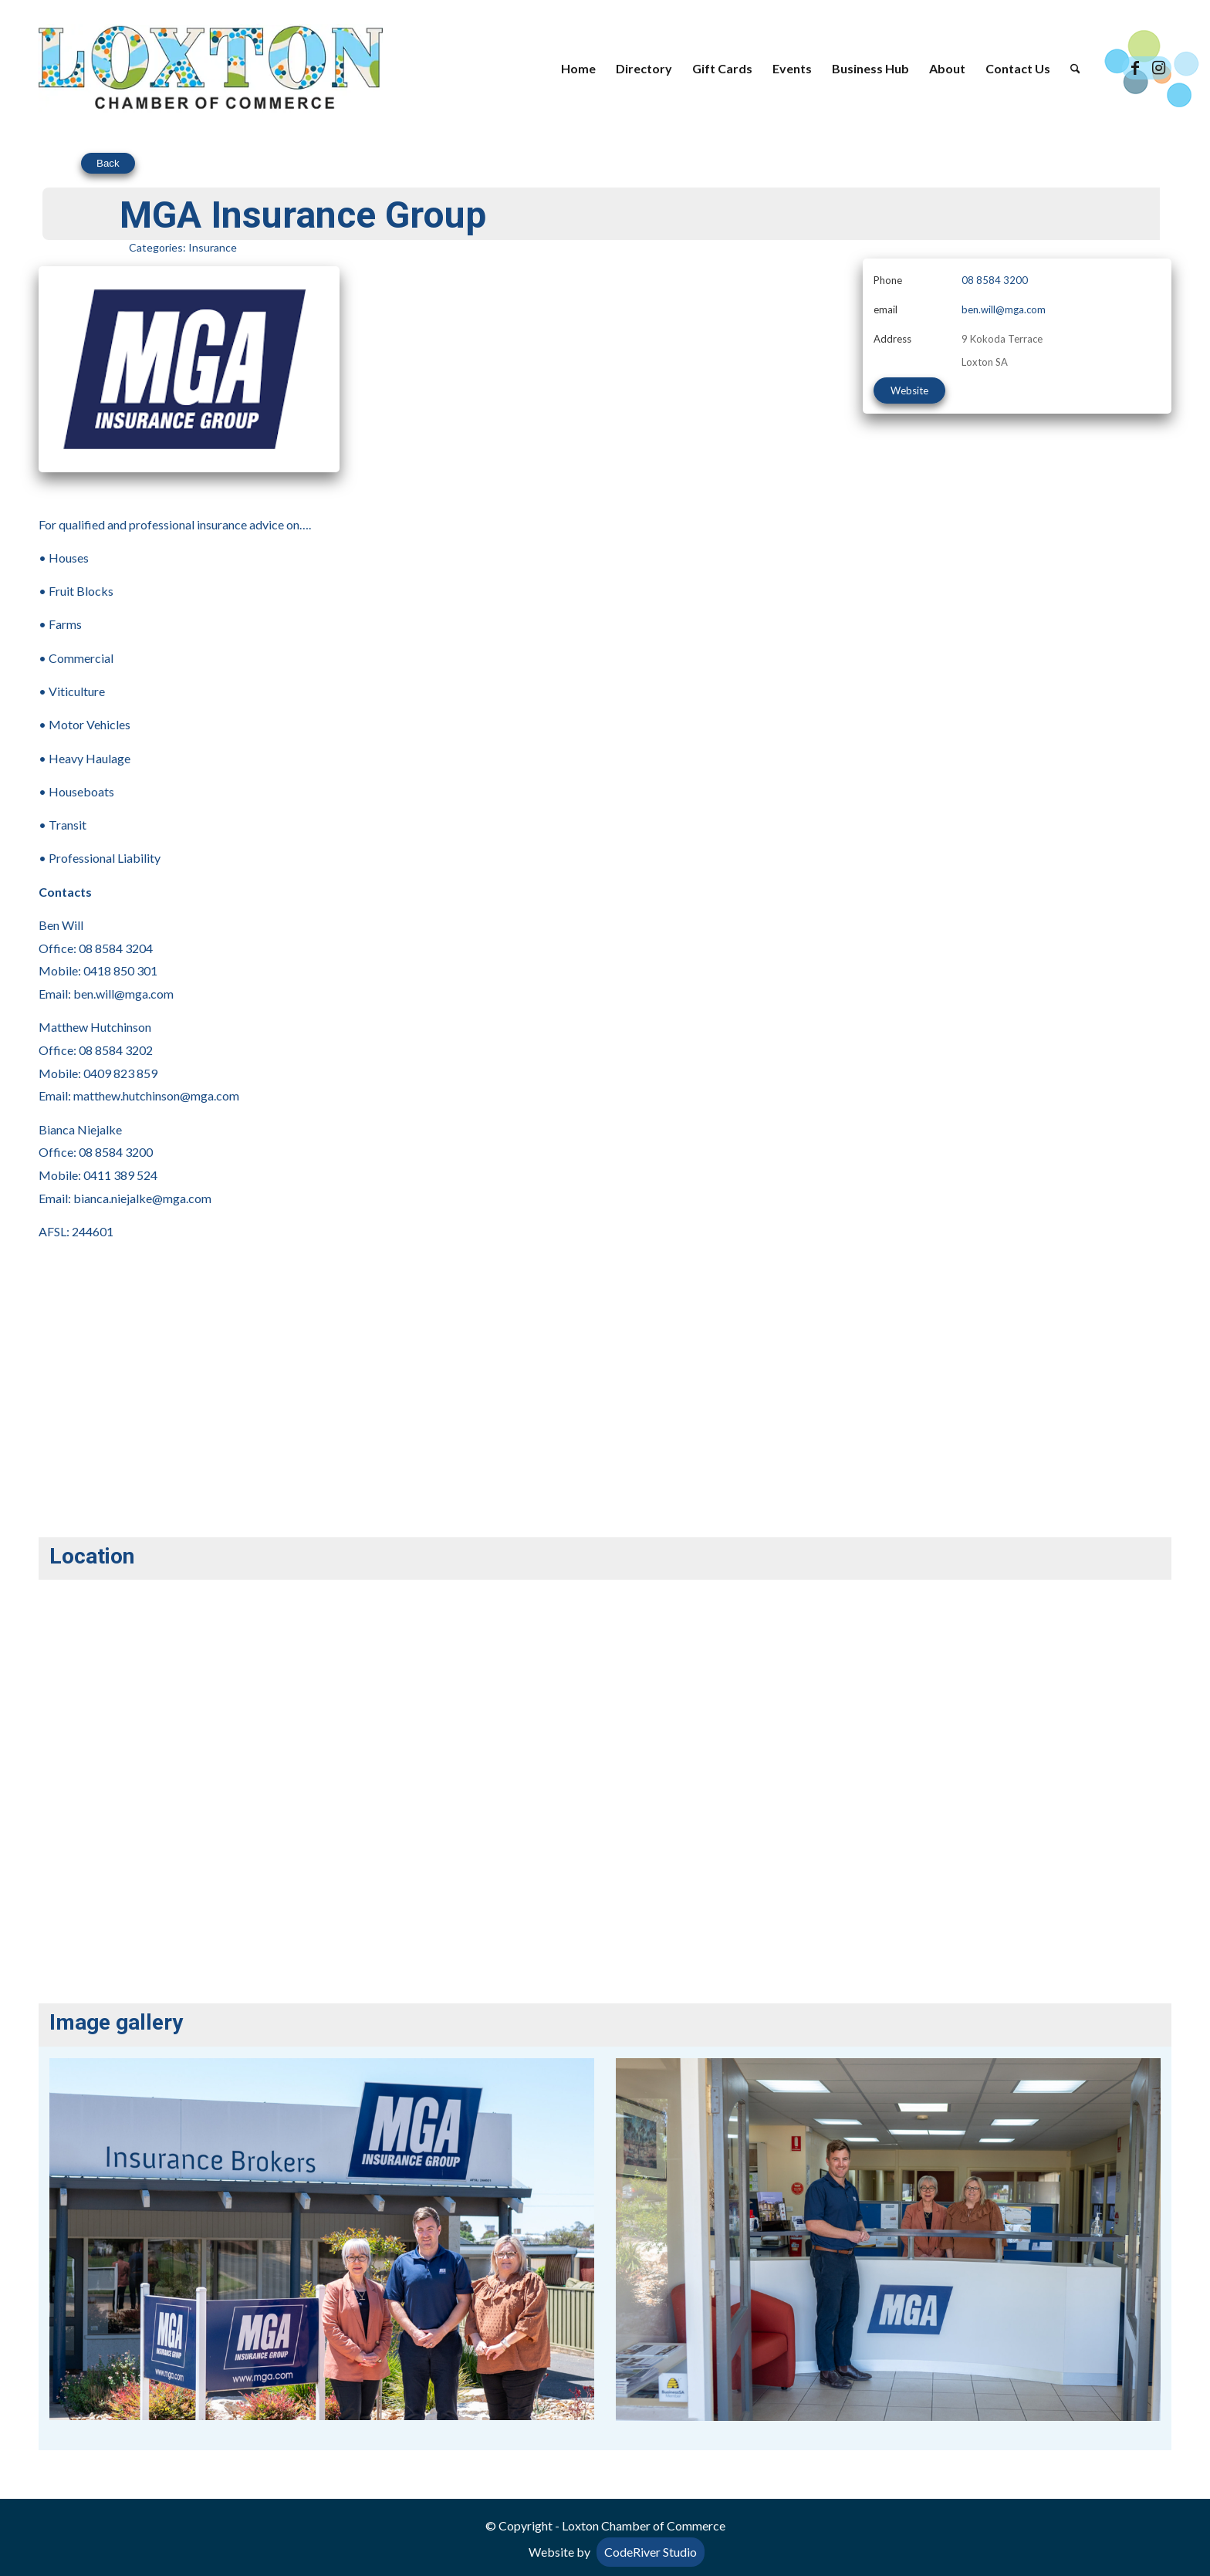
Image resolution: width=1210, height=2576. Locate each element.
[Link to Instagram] (1158, 68)
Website (909, 390)
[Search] (1075, 68)
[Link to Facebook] (1135, 68)
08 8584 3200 (995, 280)
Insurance (212, 247)
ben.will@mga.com (1004, 309)
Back (108, 163)
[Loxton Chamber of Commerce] (211, 68)
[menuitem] (578, 68)
